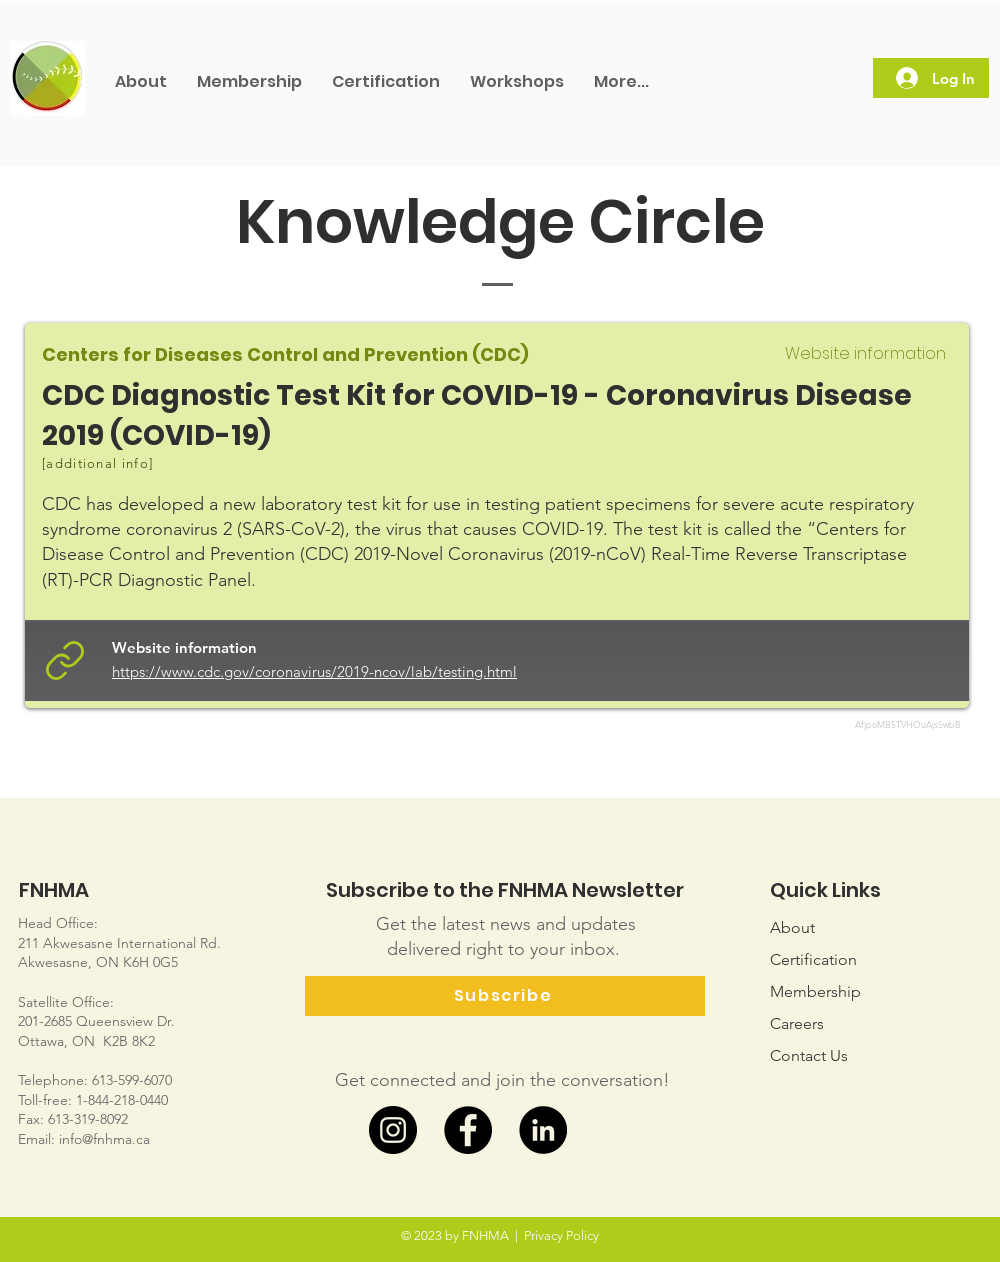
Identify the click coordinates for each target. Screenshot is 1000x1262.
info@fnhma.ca (104, 1139)
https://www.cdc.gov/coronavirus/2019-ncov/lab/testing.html (314, 671)
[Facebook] (468, 1130)
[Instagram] (393, 1130)
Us (809, 1055)
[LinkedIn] (543, 1130)
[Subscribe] (505, 996)
